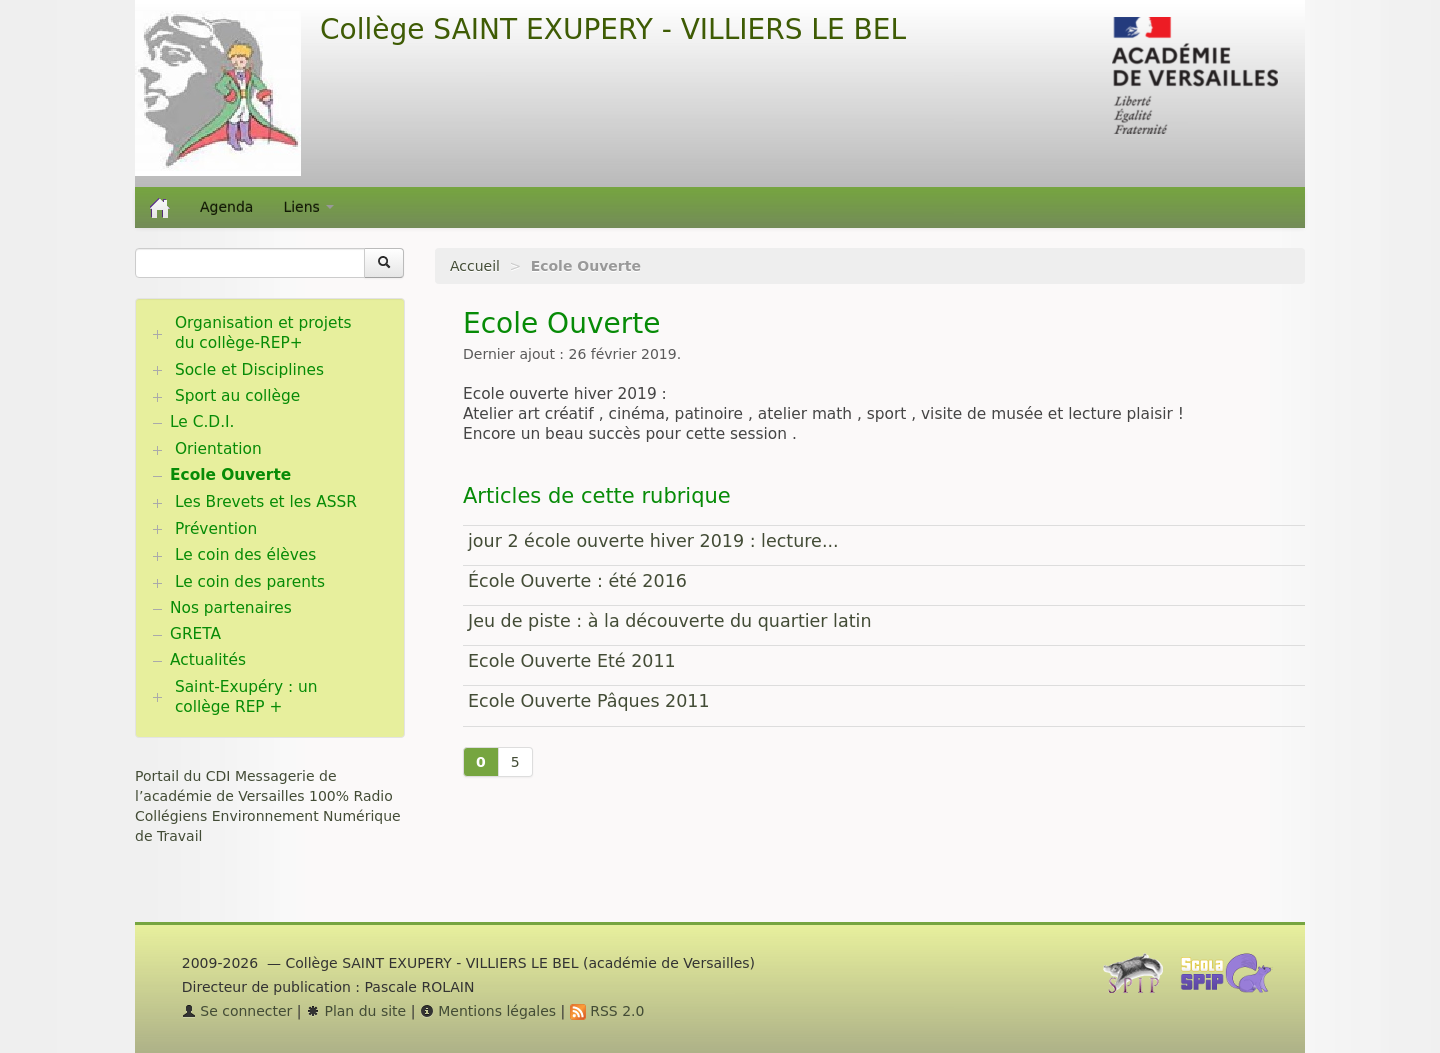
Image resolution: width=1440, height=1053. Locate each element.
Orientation (218, 449)
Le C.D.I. (202, 422)
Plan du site (356, 1011)
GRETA (195, 634)
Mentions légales (488, 1011)
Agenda (226, 207)
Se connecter (237, 1011)
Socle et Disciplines (249, 370)
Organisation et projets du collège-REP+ (263, 333)
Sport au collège (237, 396)
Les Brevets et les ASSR (266, 502)
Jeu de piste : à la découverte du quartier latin (670, 621)
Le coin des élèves (245, 555)
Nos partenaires (231, 608)
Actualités (208, 660)
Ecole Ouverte (230, 475)
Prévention (216, 529)
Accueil (475, 266)
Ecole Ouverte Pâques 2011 (589, 701)
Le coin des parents (250, 582)
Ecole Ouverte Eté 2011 (572, 661)
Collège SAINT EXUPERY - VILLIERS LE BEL (613, 29)
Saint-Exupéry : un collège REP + (246, 697)
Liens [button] (308, 207)
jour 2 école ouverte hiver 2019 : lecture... (653, 541)
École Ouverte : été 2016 (577, 581)
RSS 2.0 (607, 1011)
